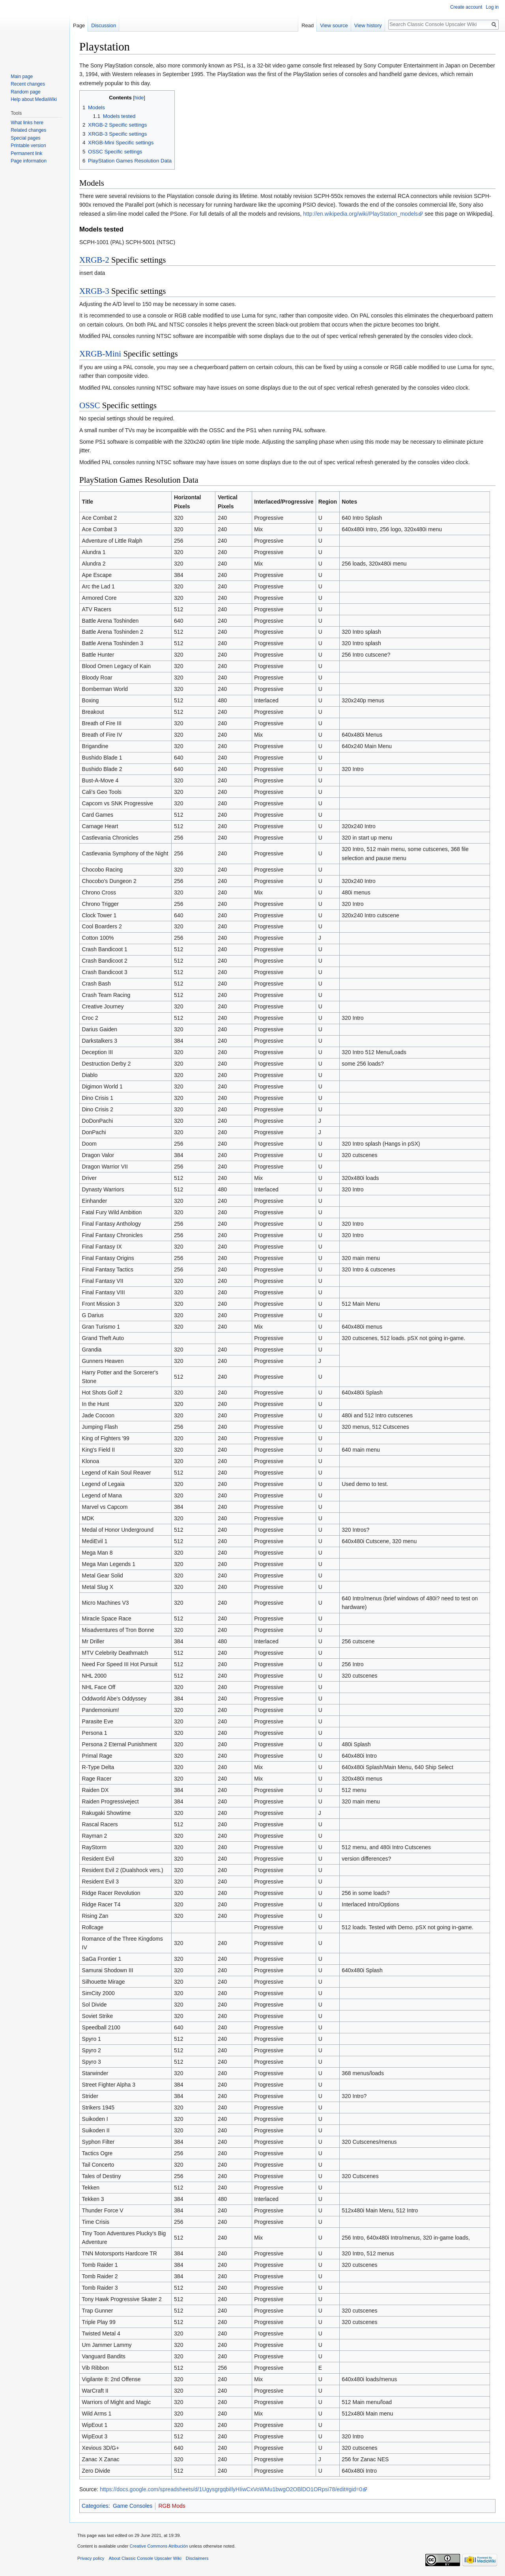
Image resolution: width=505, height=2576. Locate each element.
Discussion (103, 25)
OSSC (89, 405)
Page (79, 25)
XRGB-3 (94, 291)
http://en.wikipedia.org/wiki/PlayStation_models (360, 214)
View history (368, 25)
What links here (27, 122)
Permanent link (26, 153)
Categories (95, 2506)
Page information (29, 161)
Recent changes (28, 84)
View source (334, 25)
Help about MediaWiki (34, 99)
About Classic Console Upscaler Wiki (145, 2558)
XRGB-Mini (100, 353)
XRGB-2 (94, 260)
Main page (22, 76)
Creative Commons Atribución (158, 2546)
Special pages (25, 138)
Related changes (28, 130)
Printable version (28, 145)
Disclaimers (197, 2558)
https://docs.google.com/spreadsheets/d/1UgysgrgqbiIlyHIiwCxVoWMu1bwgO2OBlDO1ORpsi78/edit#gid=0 (231, 2489)
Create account (466, 7)
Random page (25, 92)
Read (307, 25)
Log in (492, 7)
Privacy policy (90, 2558)
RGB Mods (171, 2506)
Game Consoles (132, 2506)
